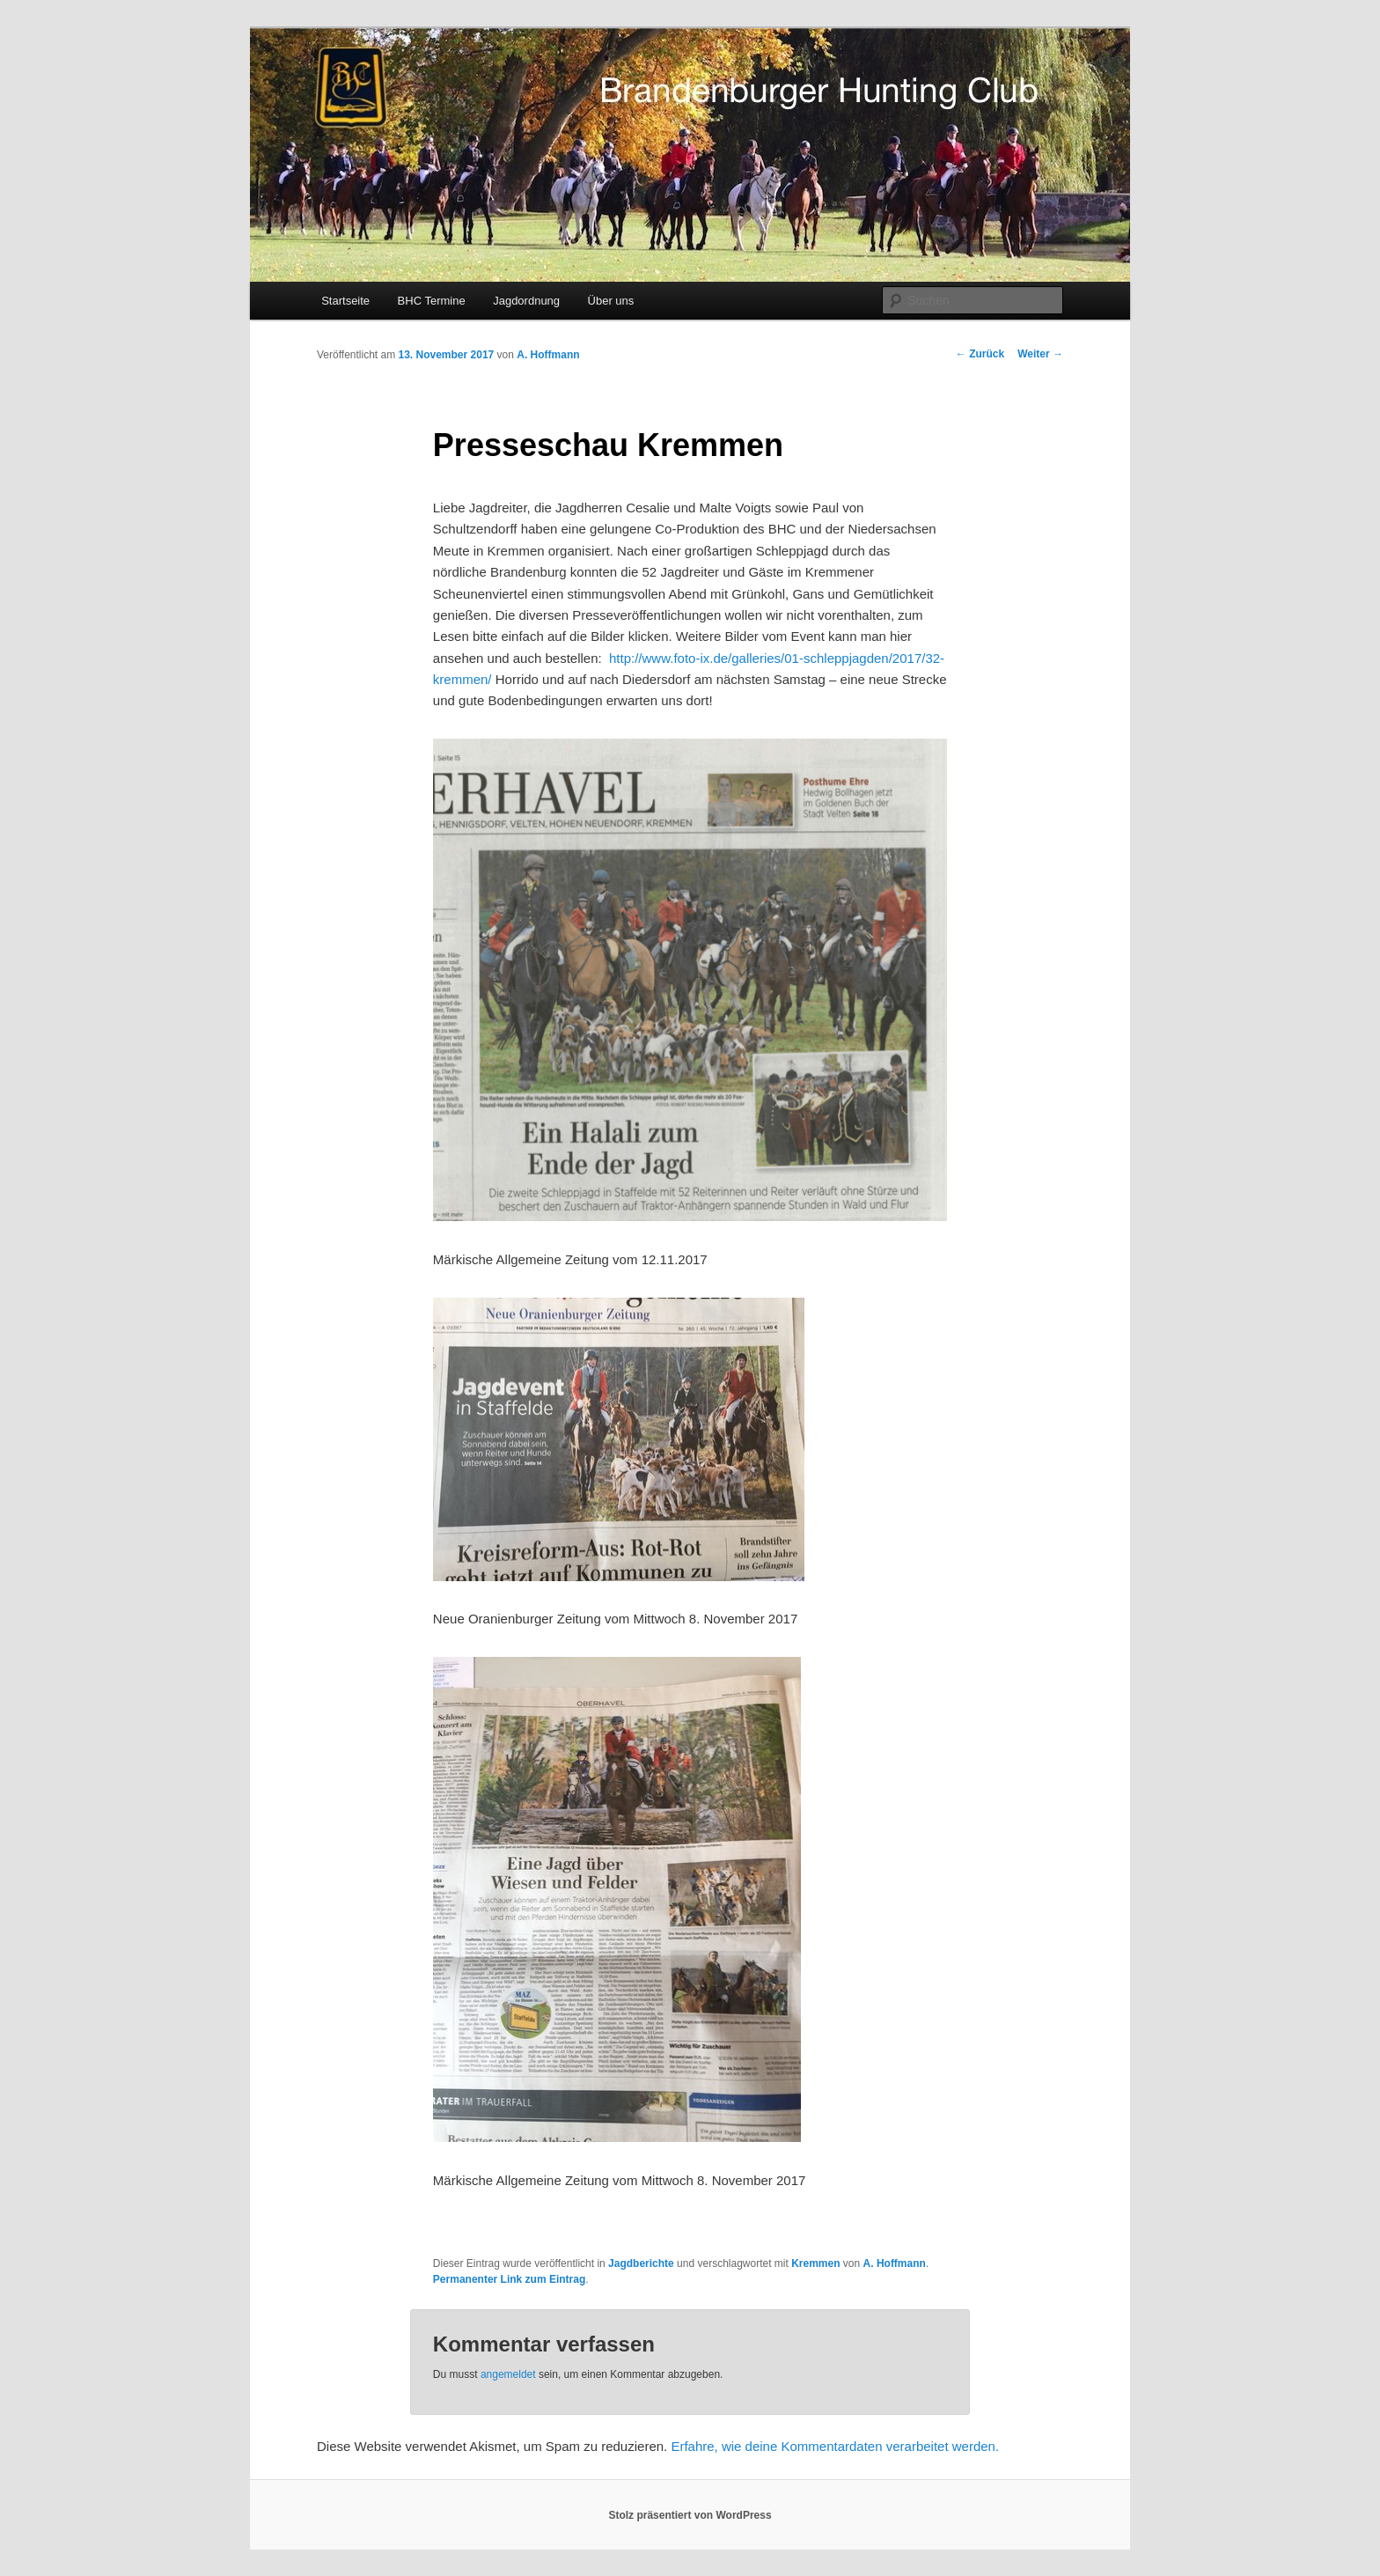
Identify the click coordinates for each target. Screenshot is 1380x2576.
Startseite (345, 300)
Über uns (611, 300)
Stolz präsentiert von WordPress (689, 2515)
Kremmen (815, 2263)
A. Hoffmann (548, 355)
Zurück (980, 354)
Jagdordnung (526, 300)
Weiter (1040, 354)
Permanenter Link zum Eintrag (509, 2279)
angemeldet (508, 2374)
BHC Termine (432, 300)
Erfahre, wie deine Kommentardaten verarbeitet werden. (835, 2446)
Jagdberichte (641, 2263)
